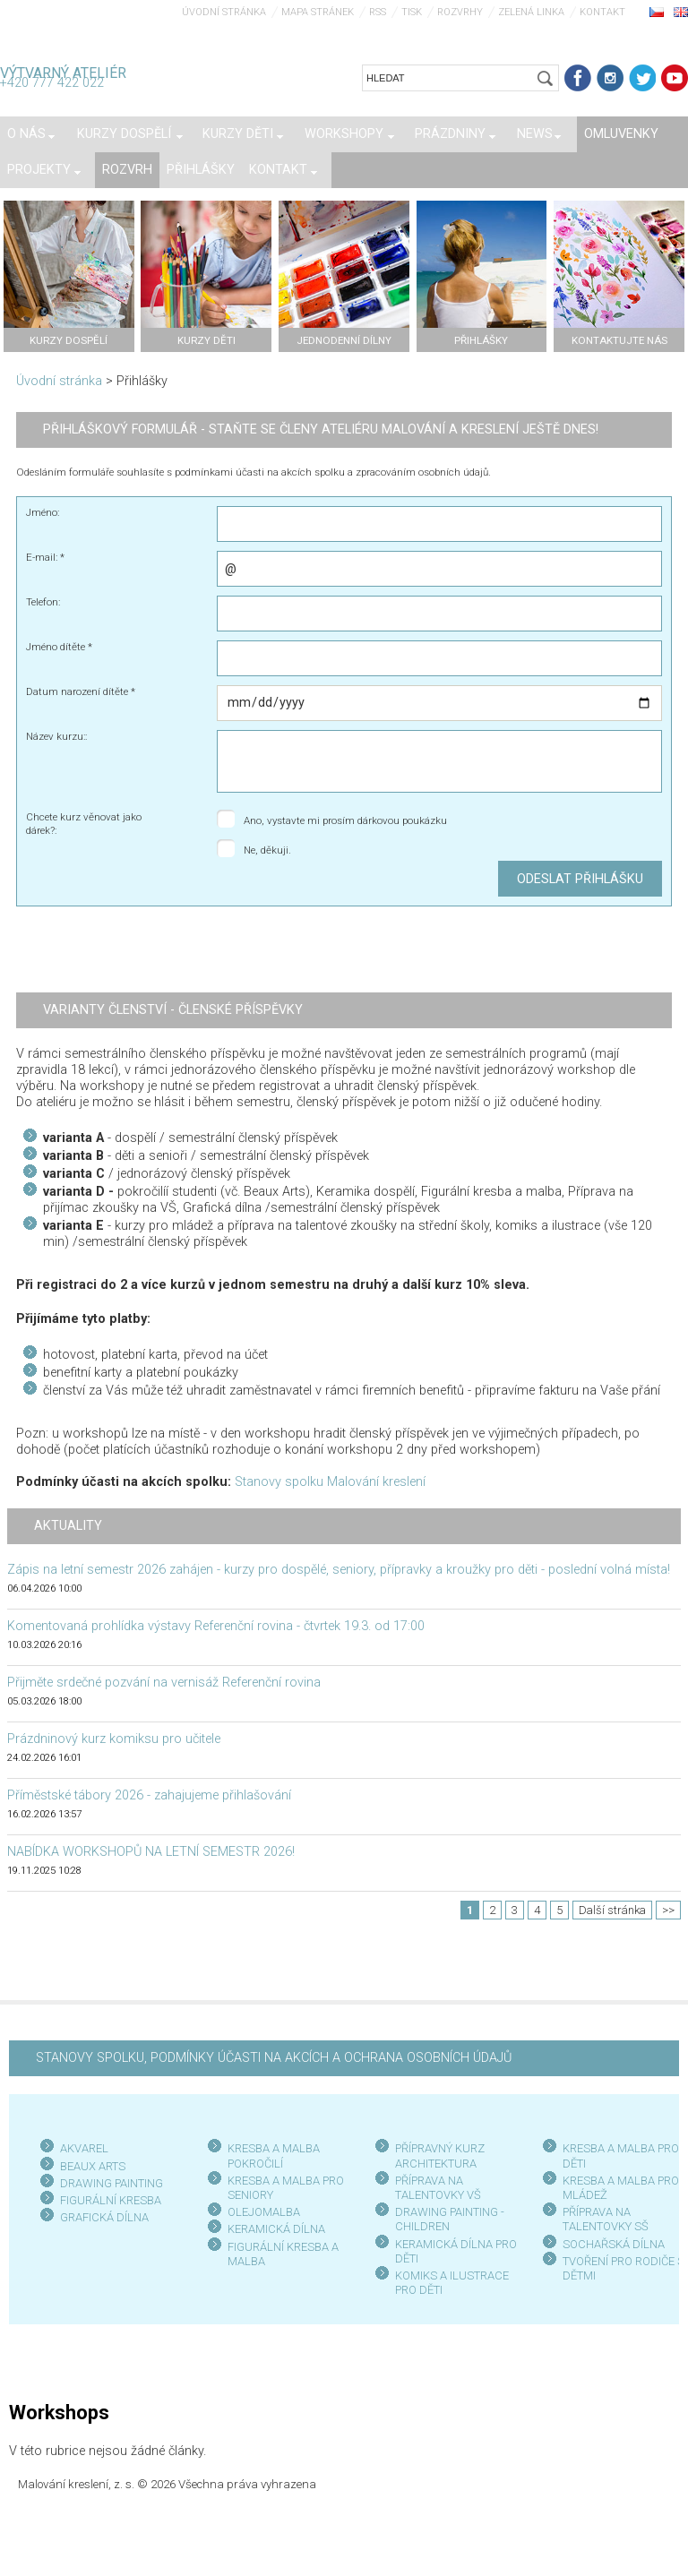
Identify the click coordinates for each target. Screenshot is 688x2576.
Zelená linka (531, 12)
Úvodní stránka (224, 12)
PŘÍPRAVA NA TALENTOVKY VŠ (438, 2188)
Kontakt (602, 12)
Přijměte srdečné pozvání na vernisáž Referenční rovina (164, 1682)
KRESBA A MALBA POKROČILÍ (274, 2155)
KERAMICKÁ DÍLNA (276, 2229)
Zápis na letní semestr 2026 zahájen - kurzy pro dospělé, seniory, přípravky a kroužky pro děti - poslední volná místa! (338, 1569)
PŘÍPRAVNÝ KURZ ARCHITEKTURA (440, 2155)
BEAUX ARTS (92, 2166)
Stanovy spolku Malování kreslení (330, 1482)
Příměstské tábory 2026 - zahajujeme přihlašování (149, 1795)
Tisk (411, 12)
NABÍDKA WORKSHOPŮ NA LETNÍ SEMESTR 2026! (151, 1851)
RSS (377, 12)
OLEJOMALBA (264, 2212)
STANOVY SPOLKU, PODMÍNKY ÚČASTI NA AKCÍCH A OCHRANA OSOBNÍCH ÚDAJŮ (274, 2057)
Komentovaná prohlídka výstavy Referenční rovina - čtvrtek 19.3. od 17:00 (216, 1626)
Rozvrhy (460, 12)
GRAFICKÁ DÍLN (101, 2217)
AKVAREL (84, 2148)
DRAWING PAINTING (111, 2183)
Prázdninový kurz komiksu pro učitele (113, 1739)
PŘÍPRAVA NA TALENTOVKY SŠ (606, 2219)
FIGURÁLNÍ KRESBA (110, 2200)
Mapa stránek (317, 12)
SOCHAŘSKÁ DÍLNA (614, 2244)
